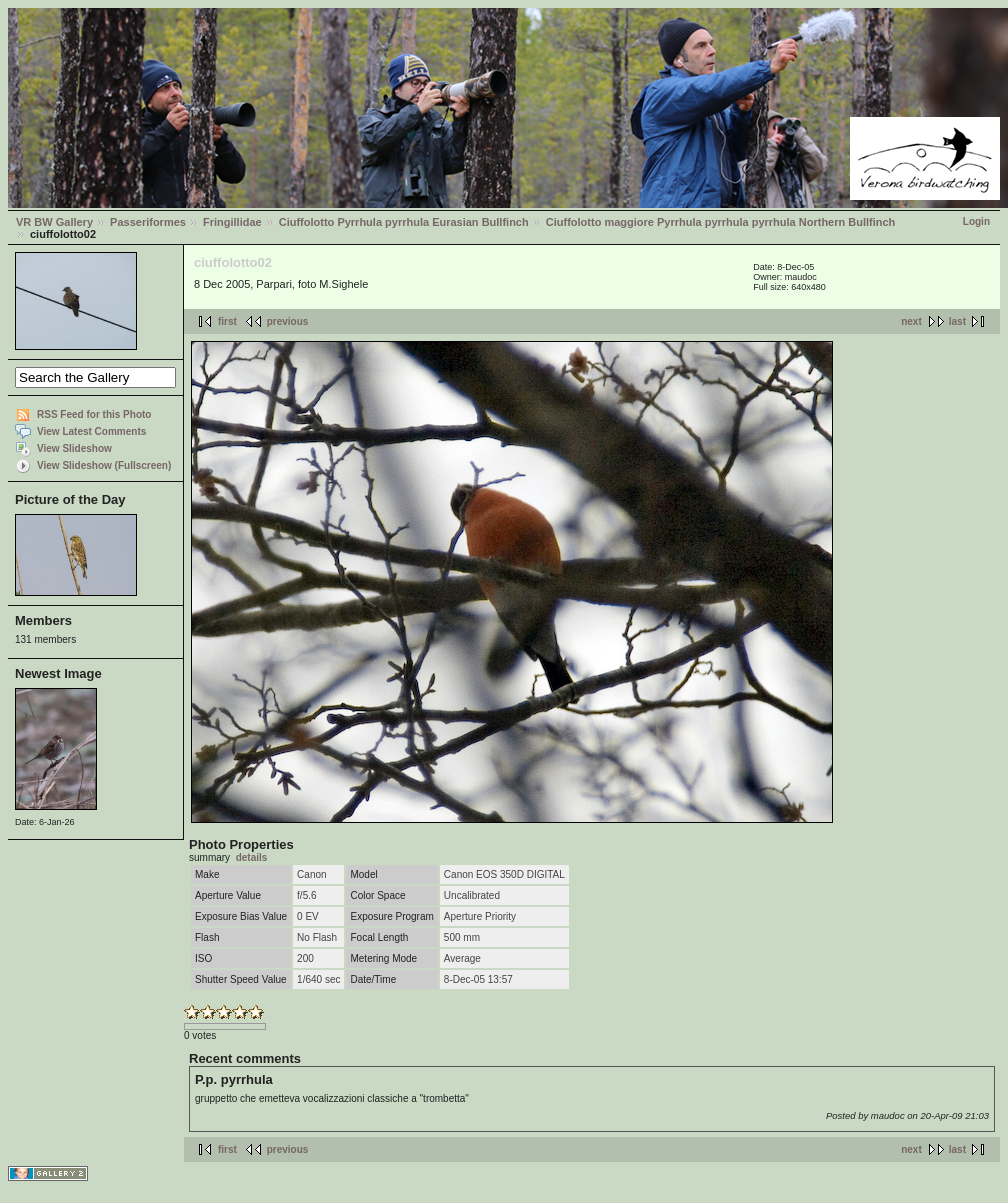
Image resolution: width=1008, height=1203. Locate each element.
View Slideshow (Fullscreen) (104, 465)
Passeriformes (148, 222)
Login (976, 221)
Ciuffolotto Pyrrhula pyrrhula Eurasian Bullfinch (404, 222)
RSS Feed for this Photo (94, 414)
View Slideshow (74, 448)
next (911, 321)
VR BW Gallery (54, 222)
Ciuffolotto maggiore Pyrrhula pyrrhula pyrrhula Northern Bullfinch (721, 222)
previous (288, 321)
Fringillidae (232, 222)
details (252, 857)
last (957, 321)
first (227, 321)
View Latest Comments (91, 431)
